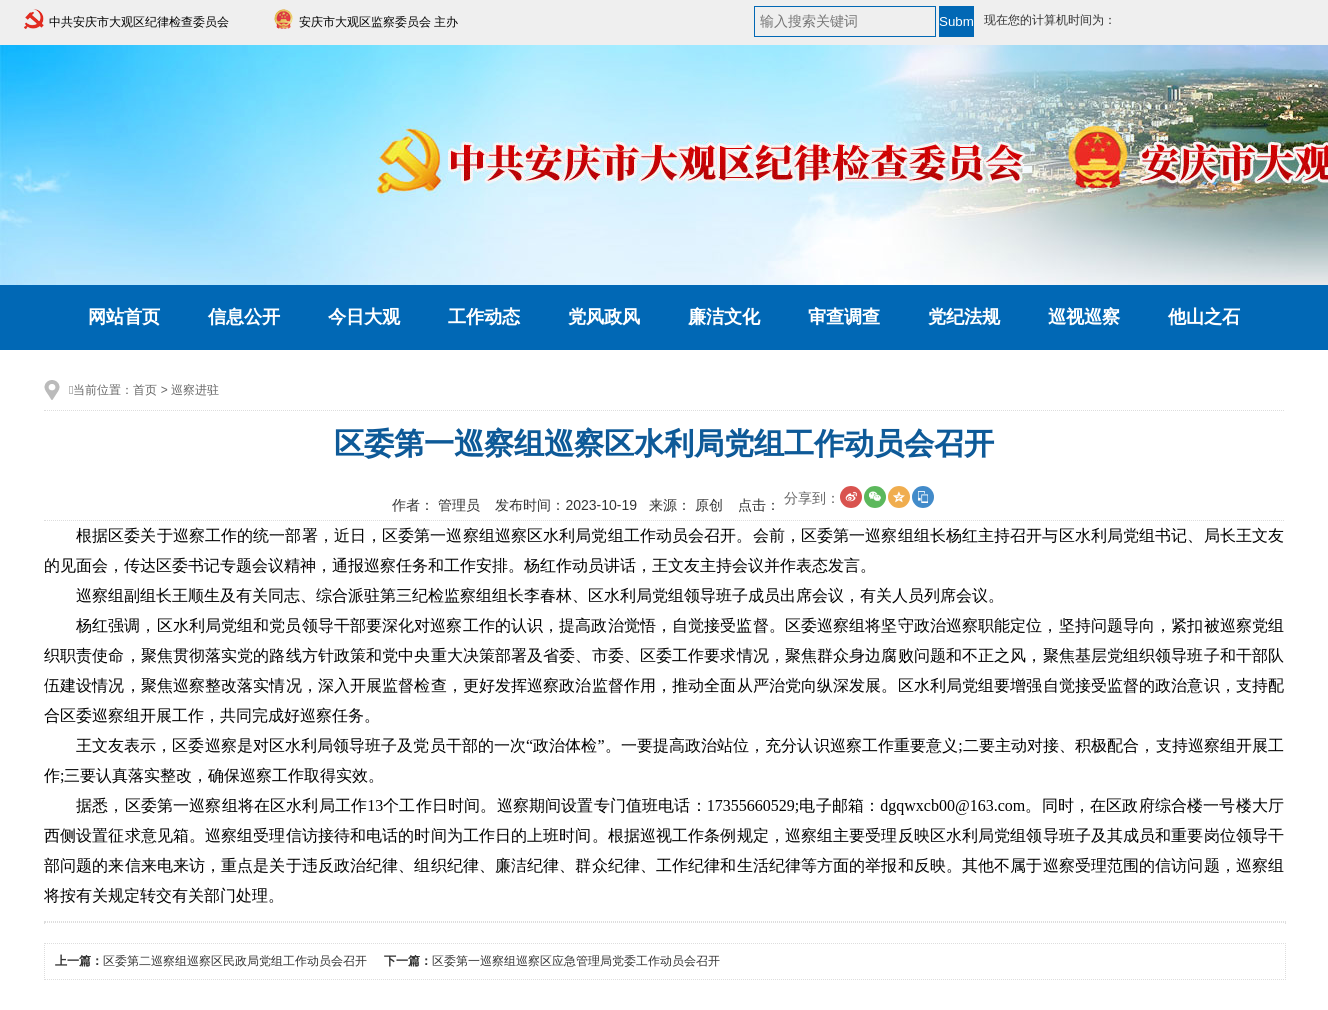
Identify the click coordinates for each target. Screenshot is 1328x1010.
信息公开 (244, 317)
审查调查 (844, 317)
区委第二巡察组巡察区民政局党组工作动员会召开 (235, 961)
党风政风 (604, 317)
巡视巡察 (1084, 317)
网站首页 (124, 317)
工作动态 (484, 317)
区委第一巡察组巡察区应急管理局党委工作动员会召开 (576, 961)
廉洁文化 (724, 317)
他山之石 (1204, 317)
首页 (145, 390)
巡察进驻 (195, 390)
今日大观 (364, 317)
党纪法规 (964, 317)
